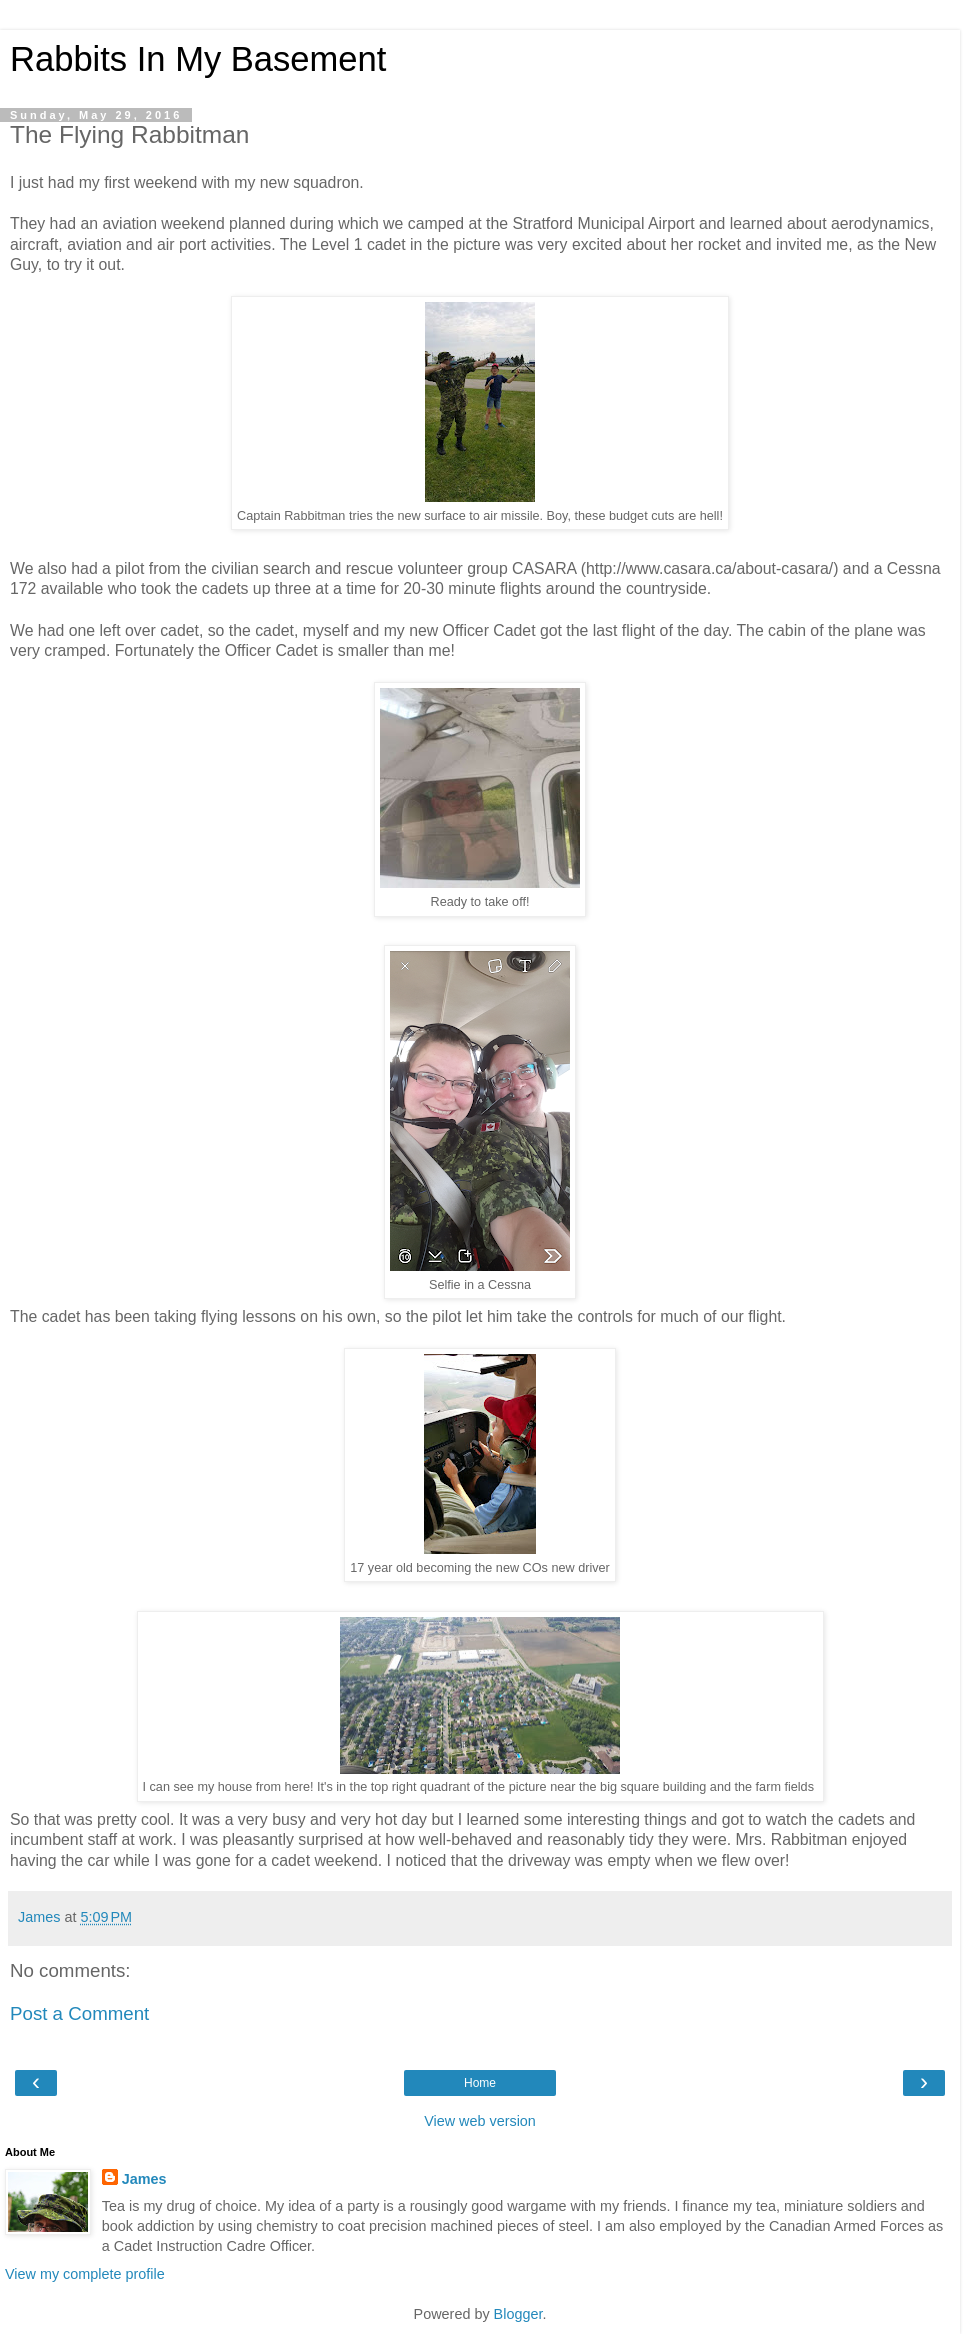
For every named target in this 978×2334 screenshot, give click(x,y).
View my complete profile (85, 2274)
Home (480, 2083)
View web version (480, 2121)
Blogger (518, 2314)
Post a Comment (79, 2013)
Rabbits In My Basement (198, 59)
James (144, 2179)
